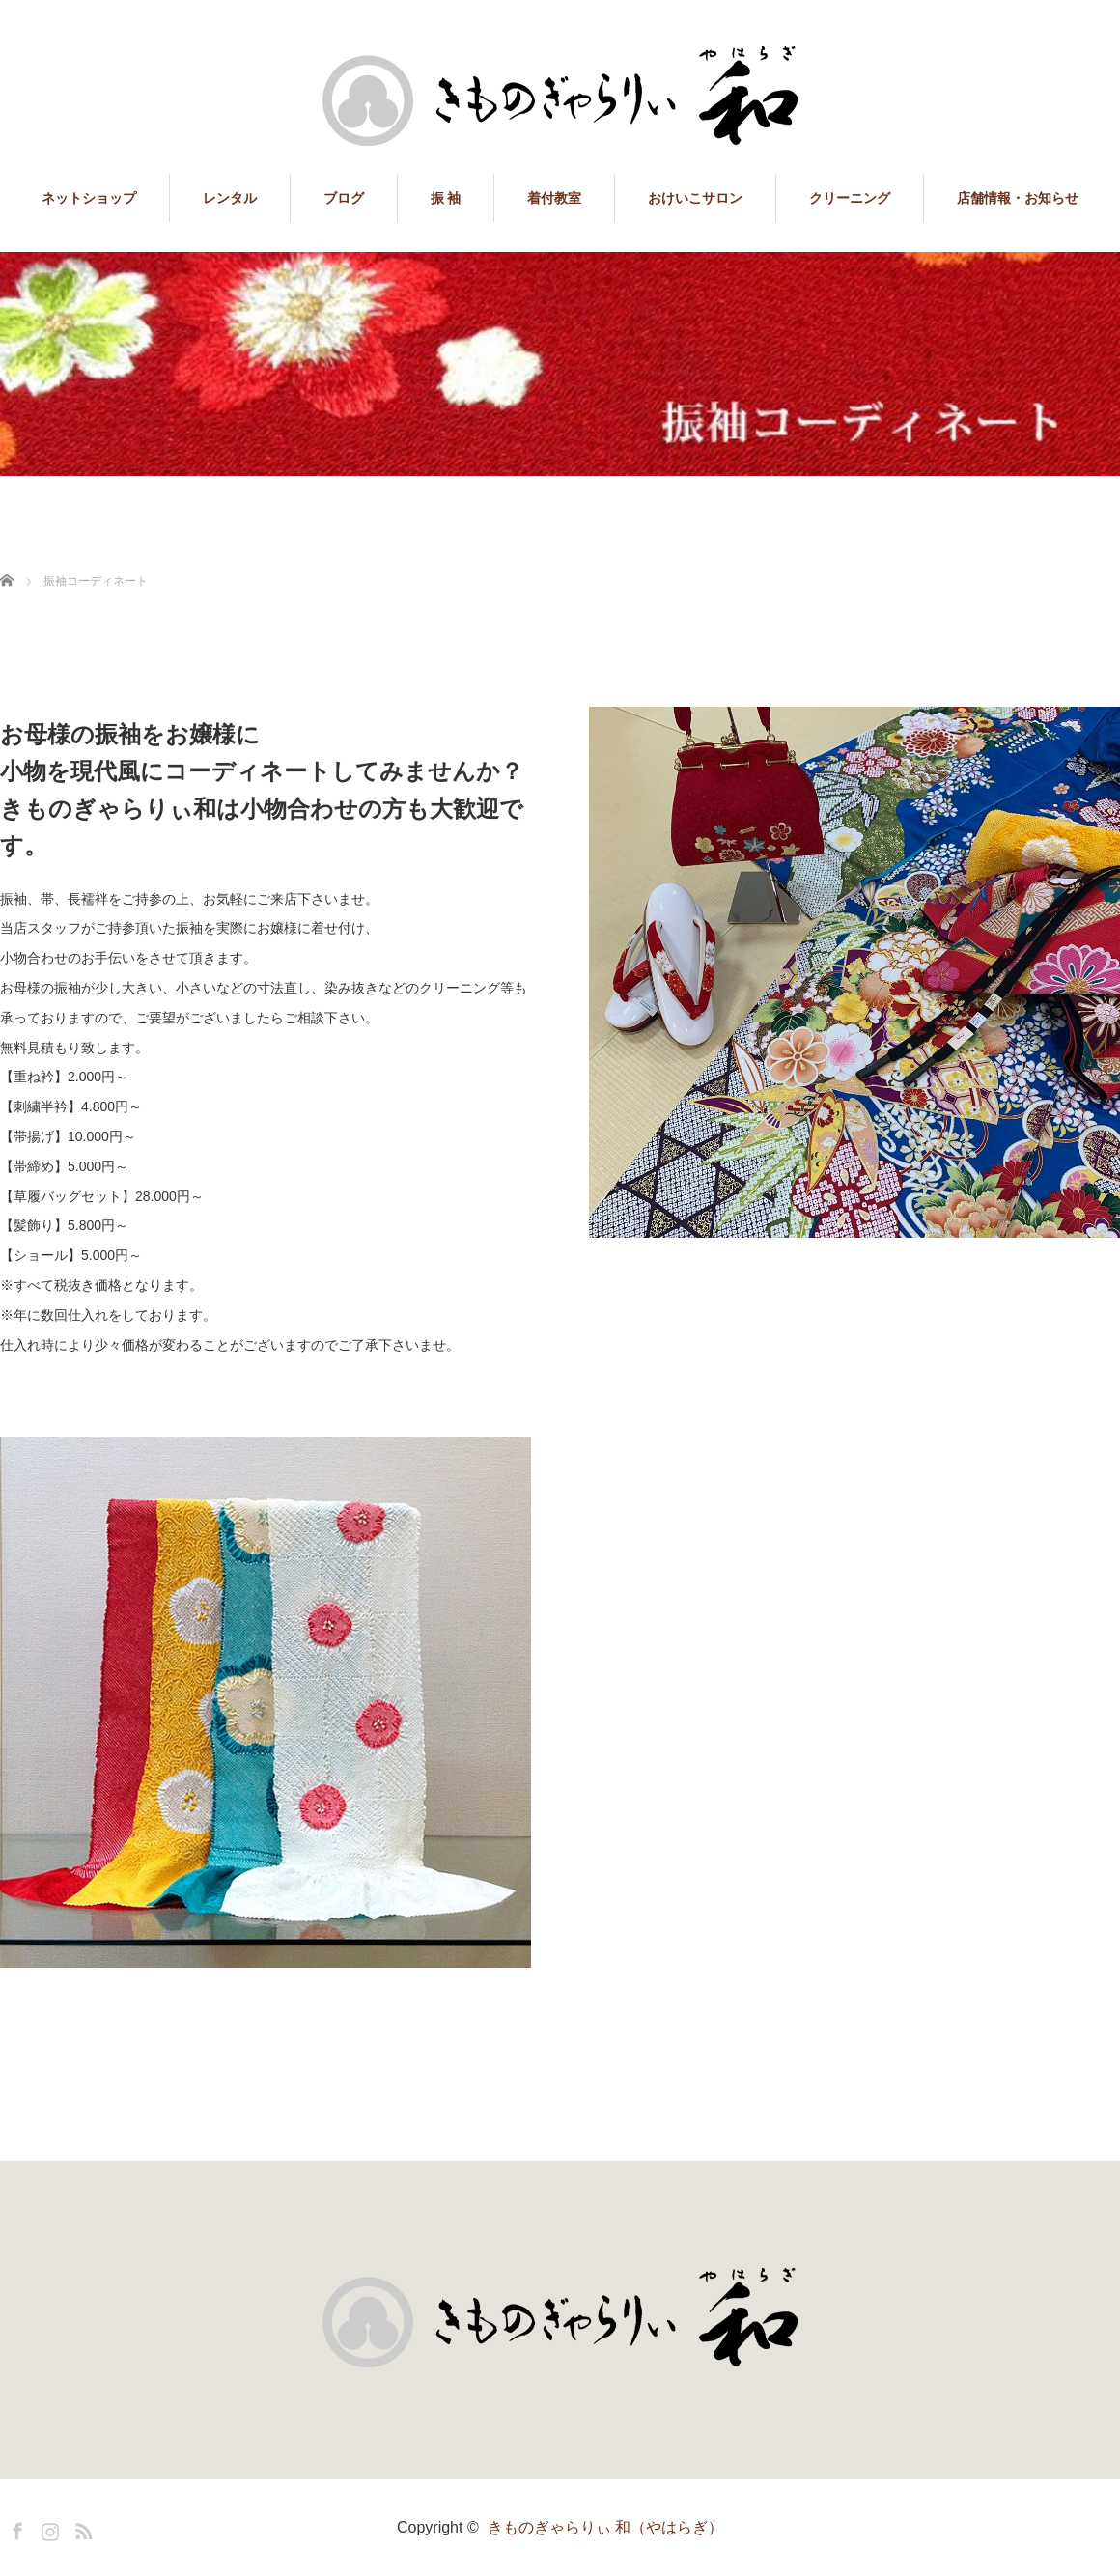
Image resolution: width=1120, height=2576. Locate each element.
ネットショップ (89, 198)
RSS (81, 2527)
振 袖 (446, 198)
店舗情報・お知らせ (1017, 198)
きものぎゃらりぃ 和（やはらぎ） (605, 2527)
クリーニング (849, 198)
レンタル (230, 198)
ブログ (343, 198)
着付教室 (554, 198)
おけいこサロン (695, 198)
